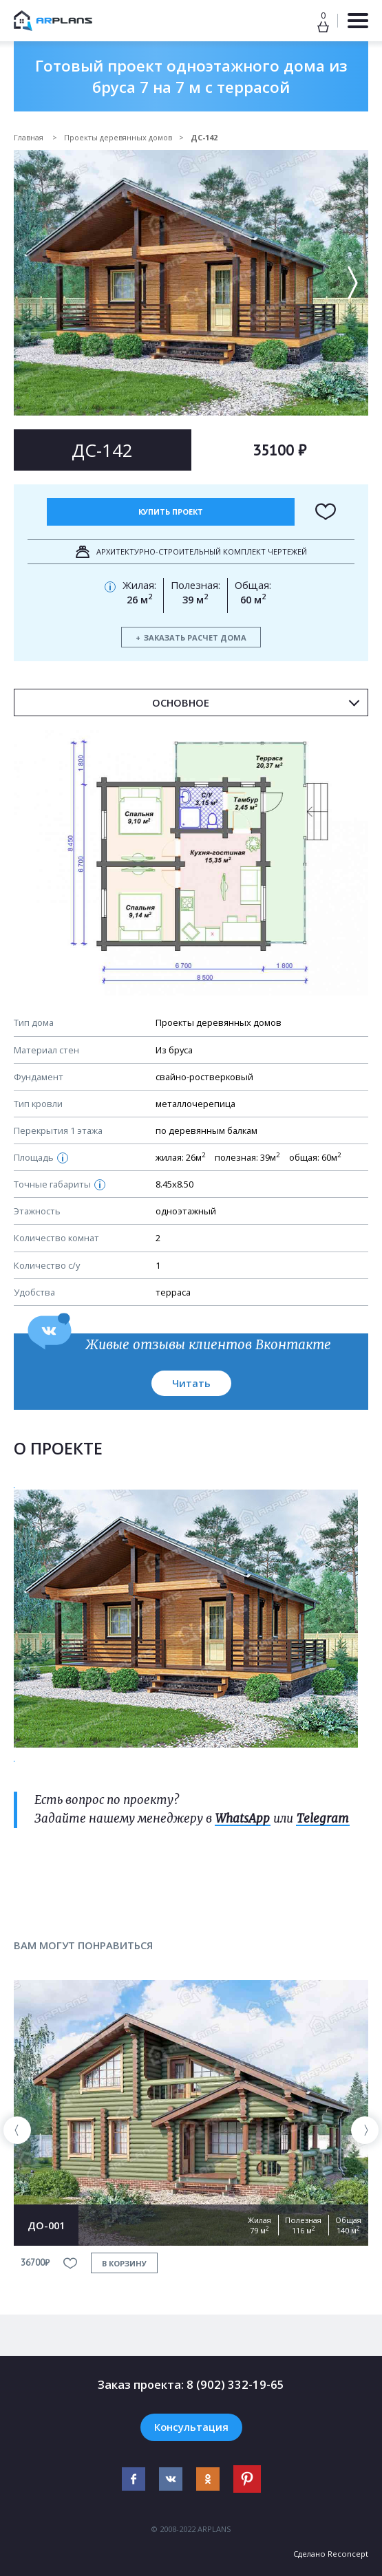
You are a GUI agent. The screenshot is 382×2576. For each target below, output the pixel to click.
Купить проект (170, 511)
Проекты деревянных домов (118, 137)
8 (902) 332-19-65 (235, 2384)
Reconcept (348, 2553)
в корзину (124, 2263)
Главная (29, 137)
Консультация (191, 2427)
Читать (191, 1383)
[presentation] (17, 2130)
